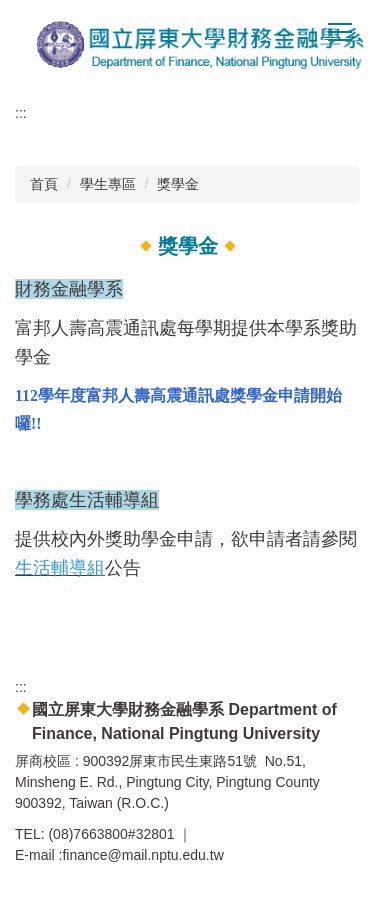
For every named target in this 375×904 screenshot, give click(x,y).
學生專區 (108, 184)
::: (21, 113)
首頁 (44, 184)
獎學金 (178, 184)
